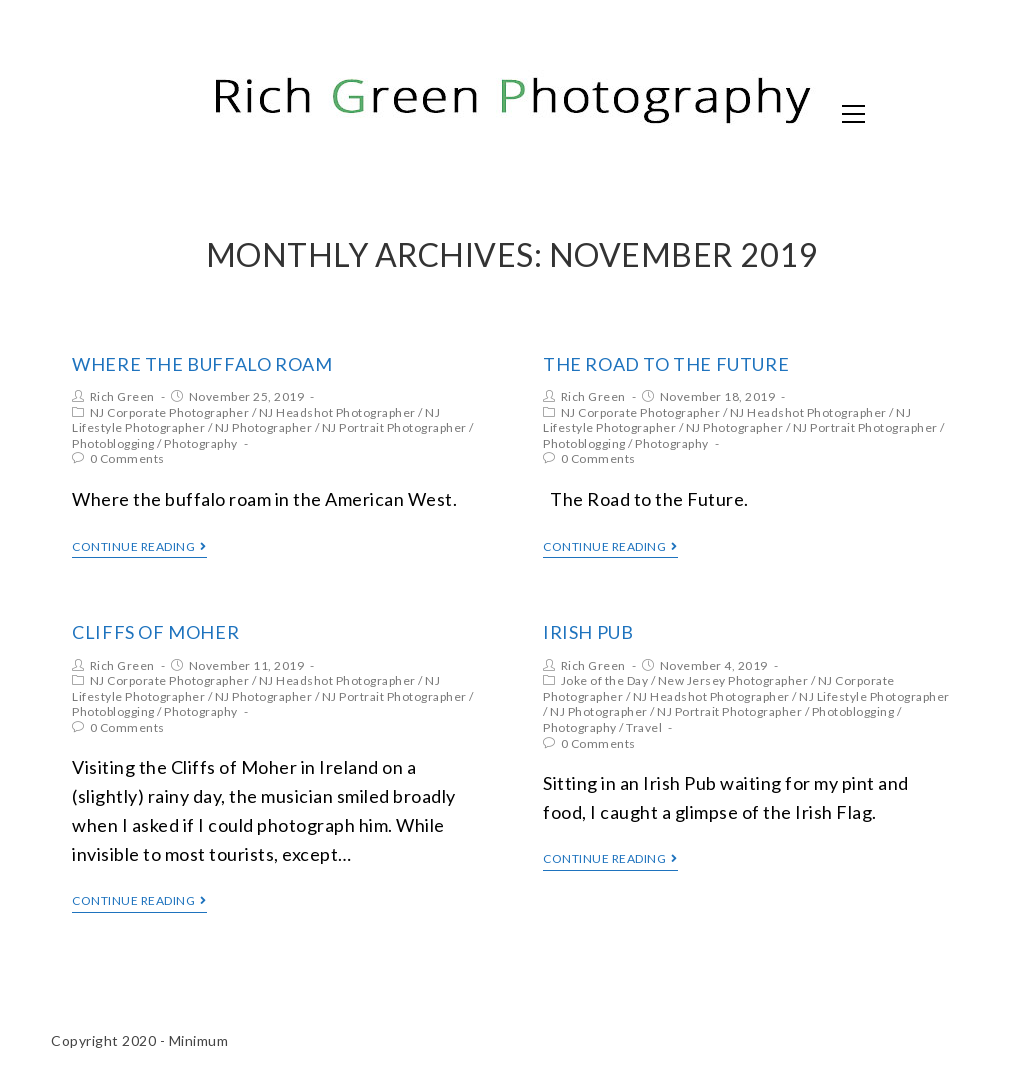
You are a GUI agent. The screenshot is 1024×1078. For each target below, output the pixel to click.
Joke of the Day (605, 680)
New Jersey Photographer (733, 680)
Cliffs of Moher (155, 632)
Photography (201, 443)
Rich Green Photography (266, 112)
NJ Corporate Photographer (170, 412)
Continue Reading (139, 547)
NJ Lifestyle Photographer (874, 696)
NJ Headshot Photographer (337, 412)
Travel (644, 727)
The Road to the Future (666, 364)
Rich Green (122, 396)
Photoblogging (113, 443)
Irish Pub (588, 632)
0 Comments (127, 458)
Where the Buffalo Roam (202, 364)
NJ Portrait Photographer (394, 427)
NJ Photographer (264, 427)
